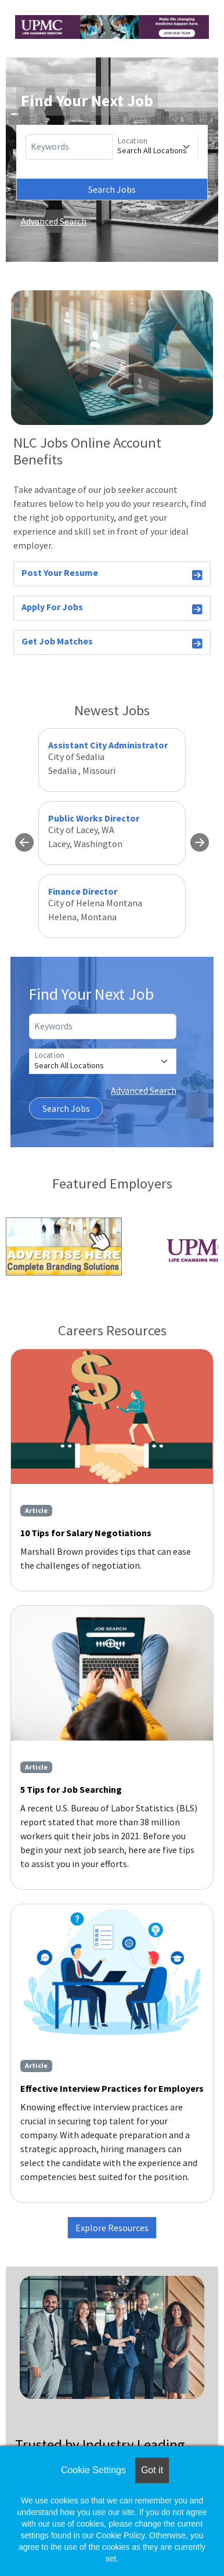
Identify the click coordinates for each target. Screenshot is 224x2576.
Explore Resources (112, 2227)
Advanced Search (53, 221)
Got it (152, 2470)
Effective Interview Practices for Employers (112, 2088)
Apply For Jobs (112, 609)
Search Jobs (112, 189)
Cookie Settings (93, 2470)
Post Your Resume (112, 574)
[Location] (155, 147)
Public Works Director (93, 818)
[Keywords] (69, 147)
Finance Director (82, 891)
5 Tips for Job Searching (71, 1789)
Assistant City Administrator (108, 745)
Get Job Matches (112, 643)
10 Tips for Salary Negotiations (85, 1533)
